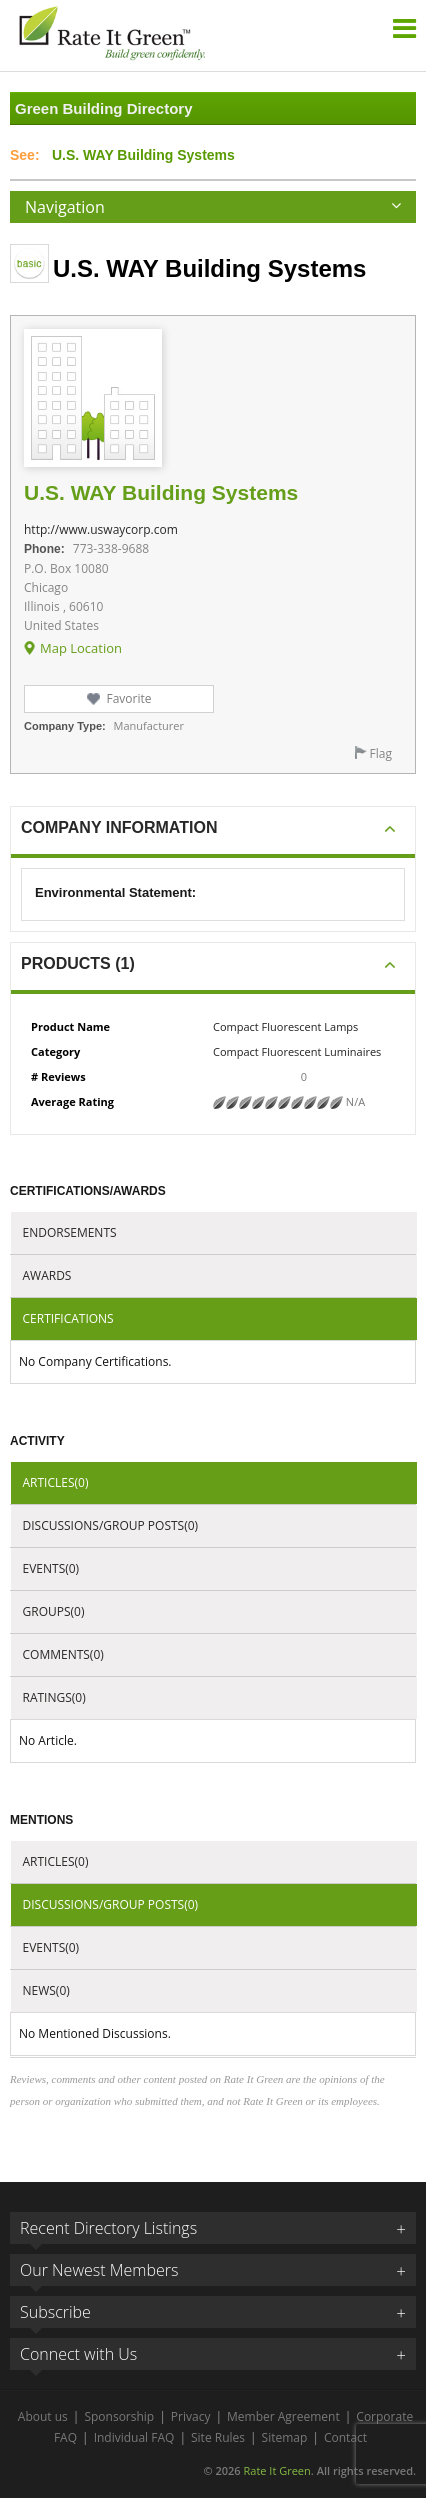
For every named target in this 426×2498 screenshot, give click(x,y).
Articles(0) (56, 1482)
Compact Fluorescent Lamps (285, 1026)
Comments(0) (63, 1654)
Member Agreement (283, 2416)
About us (43, 2416)
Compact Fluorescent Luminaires (297, 1051)
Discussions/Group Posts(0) (111, 1525)
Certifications (68, 1318)
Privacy (191, 2416)
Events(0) (51, 1568)
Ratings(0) (54, 1697)
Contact (345, 2437)
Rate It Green (276, 2470)
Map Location (81, 648)
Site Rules (218, 2437)
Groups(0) (54, 1611)
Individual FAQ (134, 2437)
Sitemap (285, 2437)
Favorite (128, 698)
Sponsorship (119, 2416)
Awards (47, 1275)
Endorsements (70, 1232)
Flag (381, 753)
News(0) (46, 1990)
